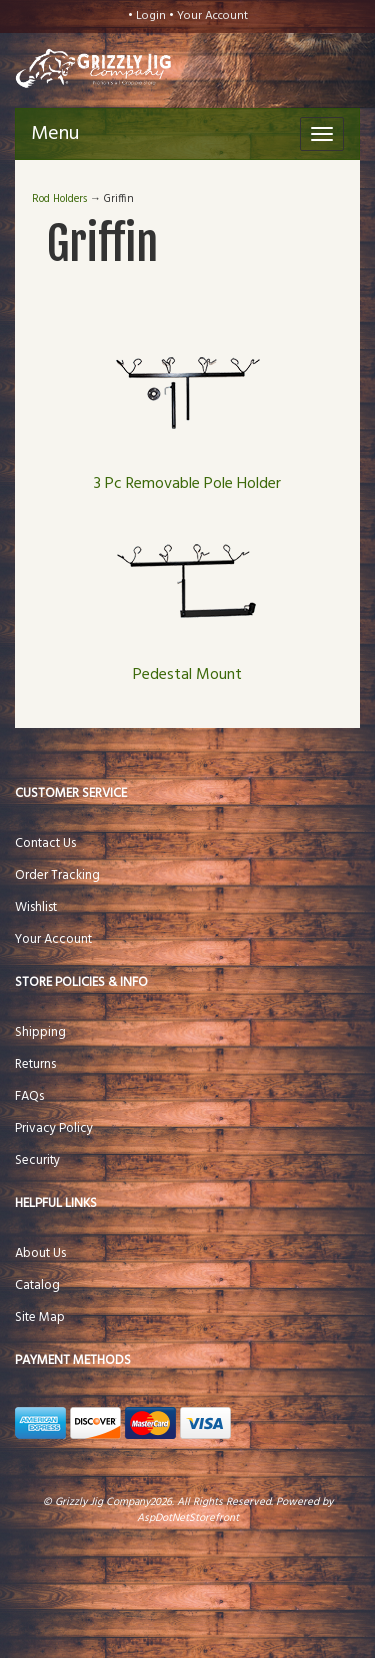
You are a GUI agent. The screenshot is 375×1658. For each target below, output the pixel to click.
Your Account (212, 16)
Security (37, 1160)
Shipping (40, 1032)
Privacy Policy (54, 1128)
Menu (55, 134)
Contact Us (45, 843)
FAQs (29, 1096)
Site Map (40, 1317)
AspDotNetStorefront (188, 1518)
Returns (35, 1064)
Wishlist (36, 907)
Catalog (37, 1285)
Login (151, 16)
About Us (40, 1253)
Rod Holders (59, 199)
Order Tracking (57, 875)
